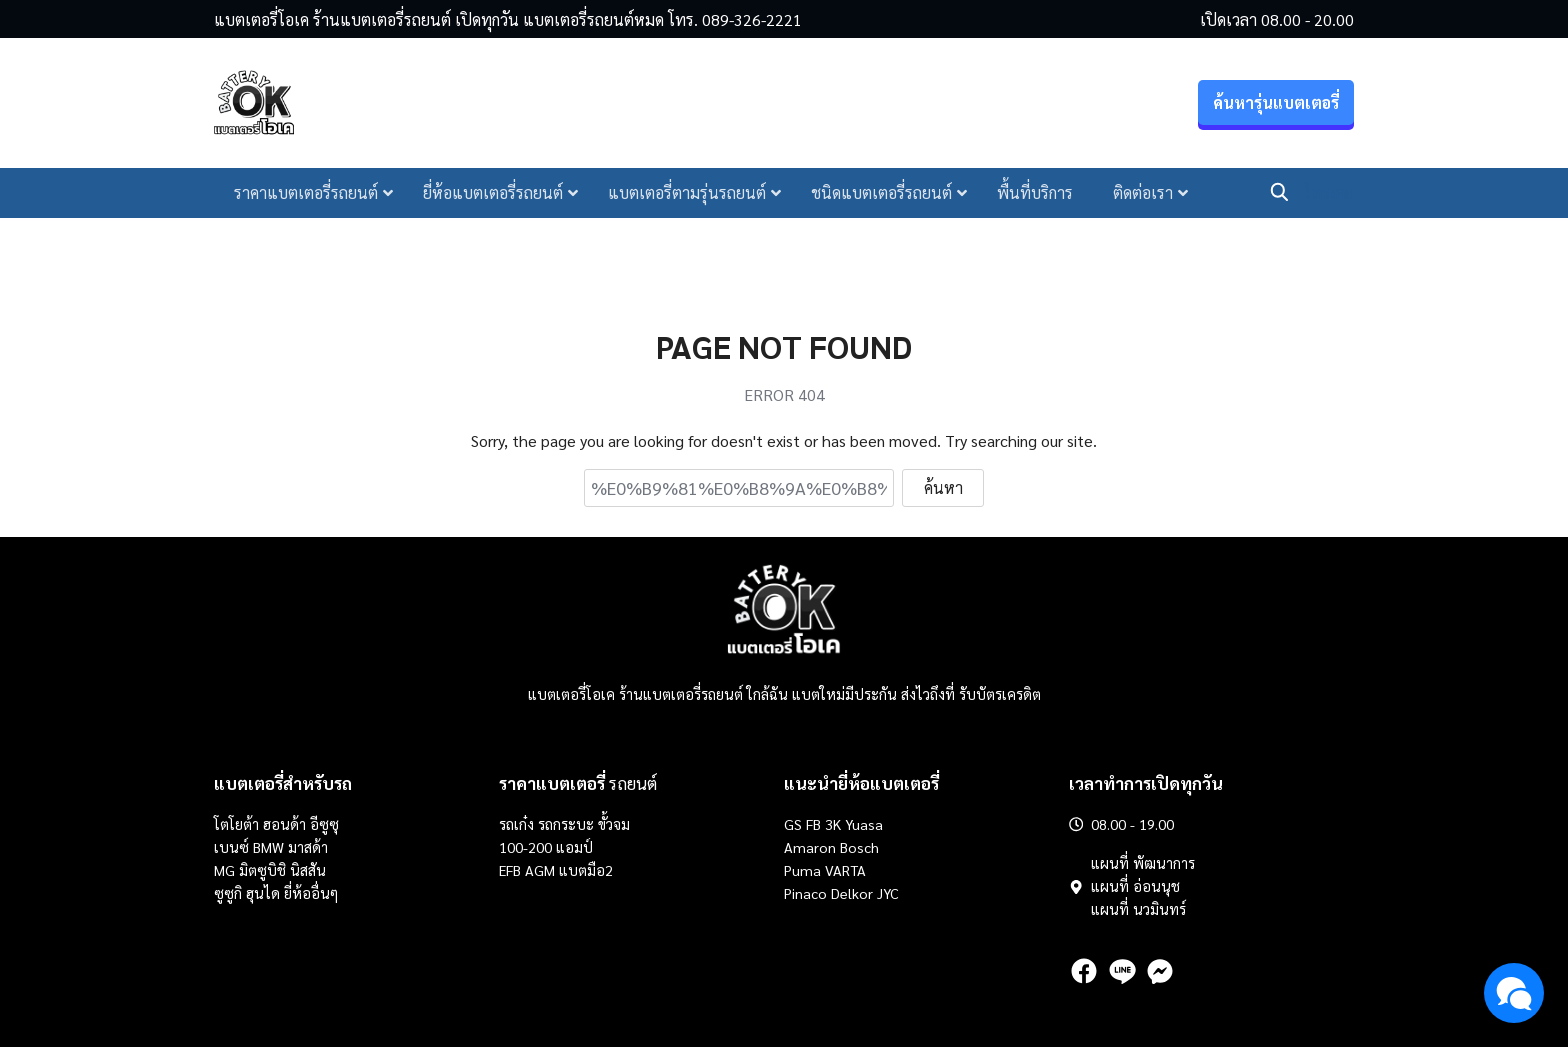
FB (813, 824)
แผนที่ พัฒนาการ (1143, 863)
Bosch (859, 847)
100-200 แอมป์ (546, 847)
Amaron (810, 847)
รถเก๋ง (516, 824)
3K (833, 824)
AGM (540, 870)
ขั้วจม (614, 824)
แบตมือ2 (586, 870)
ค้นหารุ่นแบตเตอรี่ (1276, 105)
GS (793, 824)
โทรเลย (1329, 194)
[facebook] (1084, 971)
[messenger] (1160, 971)
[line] (1122, 971)
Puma (802, 870)
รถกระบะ (568, 824)
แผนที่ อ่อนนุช (1135, 886)
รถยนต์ (578, 783)
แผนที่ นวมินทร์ (1138, 909)
